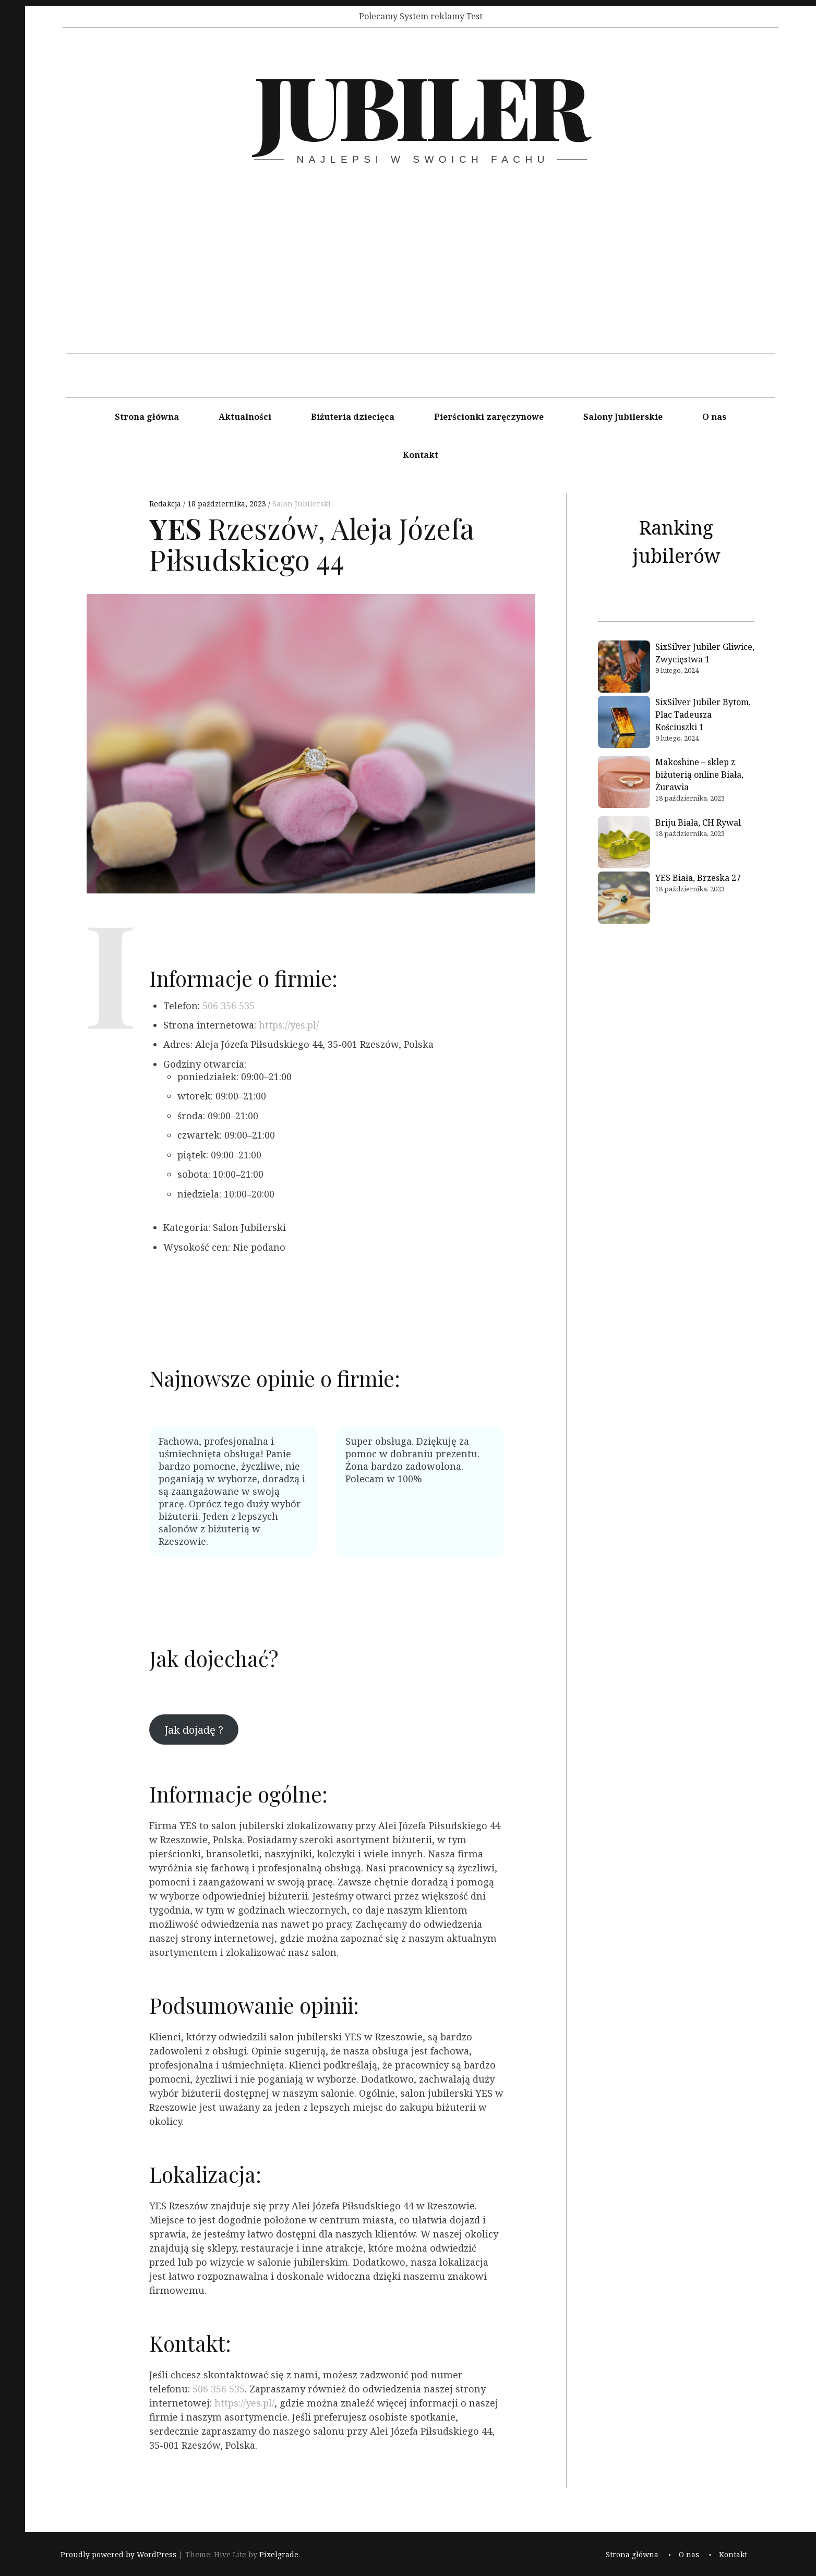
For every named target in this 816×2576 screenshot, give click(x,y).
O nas (714, 416)
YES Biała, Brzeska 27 (698, 878)
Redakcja (166, 504)
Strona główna (147, 416)
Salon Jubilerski (301, 504)
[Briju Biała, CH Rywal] (624, 844)
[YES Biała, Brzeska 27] (624, 899)
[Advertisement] (420, 281)
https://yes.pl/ (289, 1025)
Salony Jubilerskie (623, 416)
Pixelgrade (278, 2555)
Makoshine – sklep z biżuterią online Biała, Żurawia (699, 774)
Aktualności (245, 416)
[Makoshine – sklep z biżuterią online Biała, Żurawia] (624, 783)
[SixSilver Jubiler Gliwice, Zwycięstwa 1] (624, 668)
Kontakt (420, 455)
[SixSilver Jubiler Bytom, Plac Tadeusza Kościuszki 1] (624, 723)
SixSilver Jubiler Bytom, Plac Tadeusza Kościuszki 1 (703, 714)
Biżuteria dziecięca (352, 416)
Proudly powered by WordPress (118, 2555)
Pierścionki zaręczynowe (489, 416)
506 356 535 (228, 1005)
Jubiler (419, 105)
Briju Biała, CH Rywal (698, 822)
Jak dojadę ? (193, 1729)
